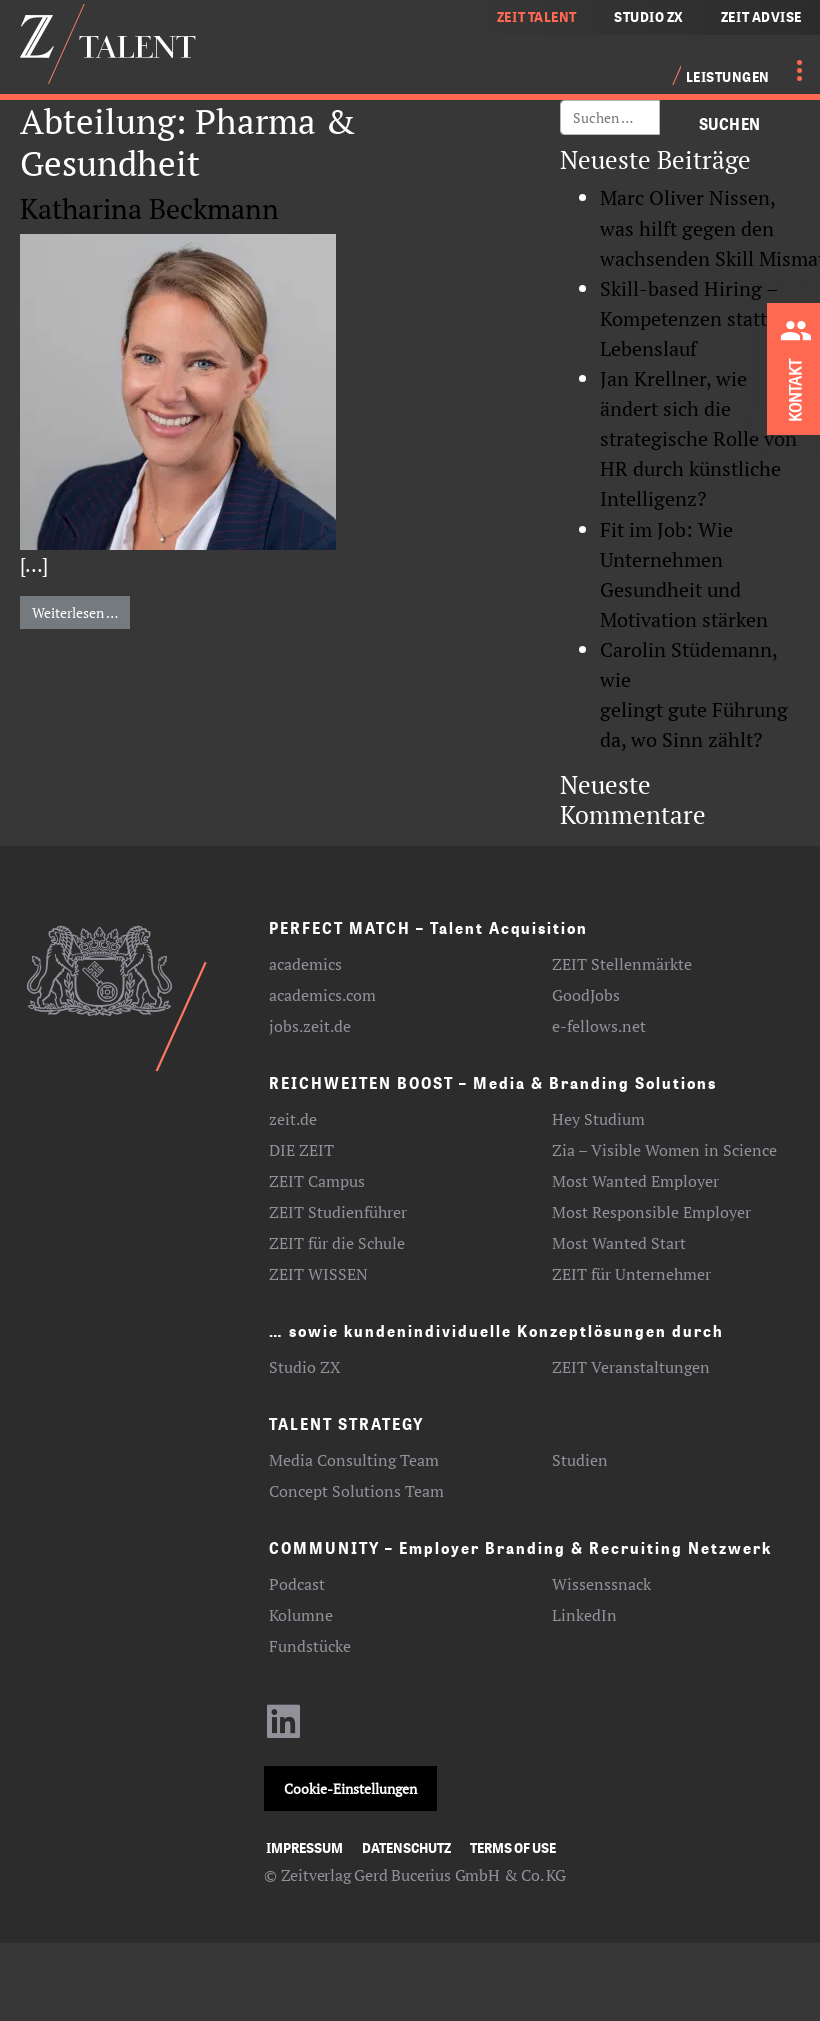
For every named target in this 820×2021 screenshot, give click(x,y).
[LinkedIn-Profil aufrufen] (284, 1730)
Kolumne (301, 1615)
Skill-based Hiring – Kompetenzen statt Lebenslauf (689, 318)
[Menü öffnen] (788, 70)
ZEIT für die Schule (337, 1243)
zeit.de (293, 1119)
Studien (580, 1460)
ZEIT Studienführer (338, 1212)
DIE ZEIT (301, 1150)
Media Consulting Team (354, 1460)
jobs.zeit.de (310, 1026)
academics (305, 964)
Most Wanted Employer (635, 1181)
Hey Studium (598, 1119)
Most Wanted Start (619, 1243)
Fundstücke (310, 1646)
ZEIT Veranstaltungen (631, 1367)
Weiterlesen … (81, 611)
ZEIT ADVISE (761, 16)
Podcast (297, 1584)
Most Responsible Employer (651, 1212)
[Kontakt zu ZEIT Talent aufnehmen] (799, 366)
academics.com (322, 995)
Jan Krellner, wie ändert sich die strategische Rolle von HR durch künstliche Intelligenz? (698, 438)
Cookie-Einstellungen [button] (350, 1788)
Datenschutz (406, 1847)
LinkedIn (584, 1615)
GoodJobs (586, 995)
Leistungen (728, 76)
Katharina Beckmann (149, 208)
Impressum (304, 1847)
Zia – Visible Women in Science (664, 1150)
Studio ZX (305, 1367)
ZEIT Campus (317, 1181)
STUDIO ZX (649, 16)
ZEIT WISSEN (318, 1274)
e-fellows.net (599, 1026)
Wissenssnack (601, 1584)
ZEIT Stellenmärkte (622, 964)
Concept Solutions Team (356, 1491)
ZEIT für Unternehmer (631, 1274)
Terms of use (513, 1847)
